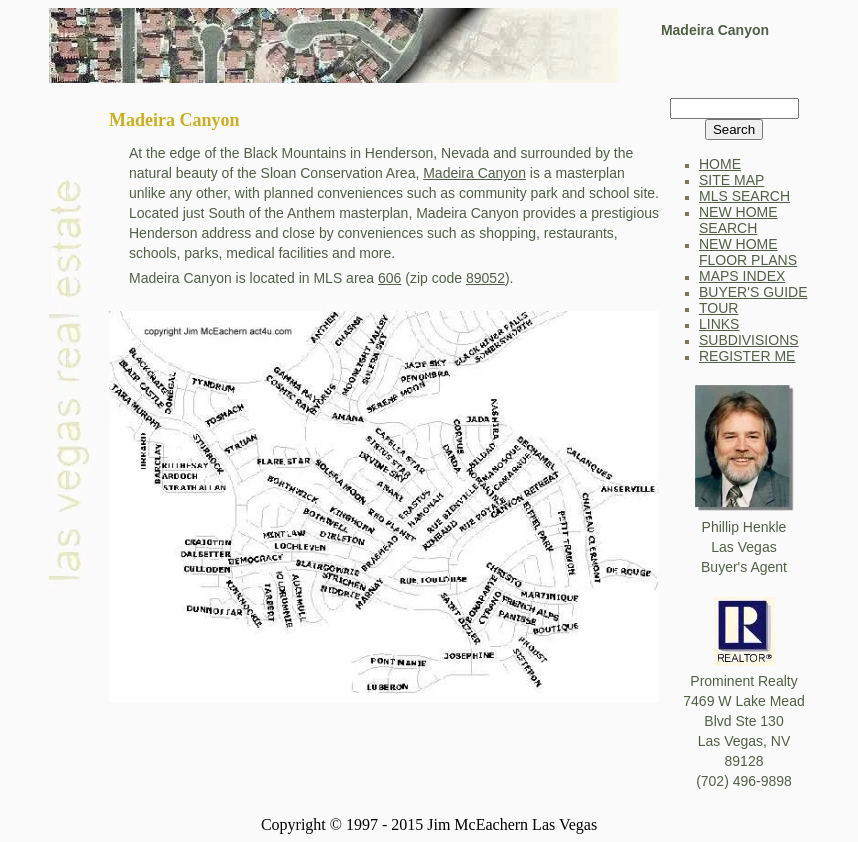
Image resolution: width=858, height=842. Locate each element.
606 (389, 278)
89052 (485, 278)
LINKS (719, 324)
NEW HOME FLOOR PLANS (748, 252)
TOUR (718, 308)
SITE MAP (731, 180)
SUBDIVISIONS (749, 340)
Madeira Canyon (474, 173)
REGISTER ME (747, 356)
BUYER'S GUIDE (753, 292)
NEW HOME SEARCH (738, 220)
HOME (720, 164)
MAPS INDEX (742, 276)
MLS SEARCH (744, 196)
